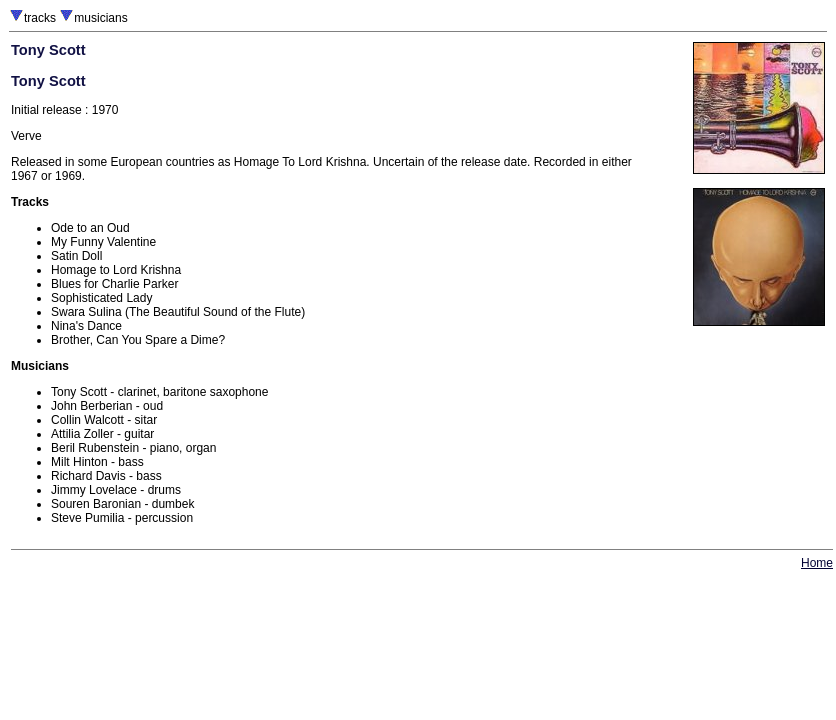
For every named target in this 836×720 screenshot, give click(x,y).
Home (817, 563)
